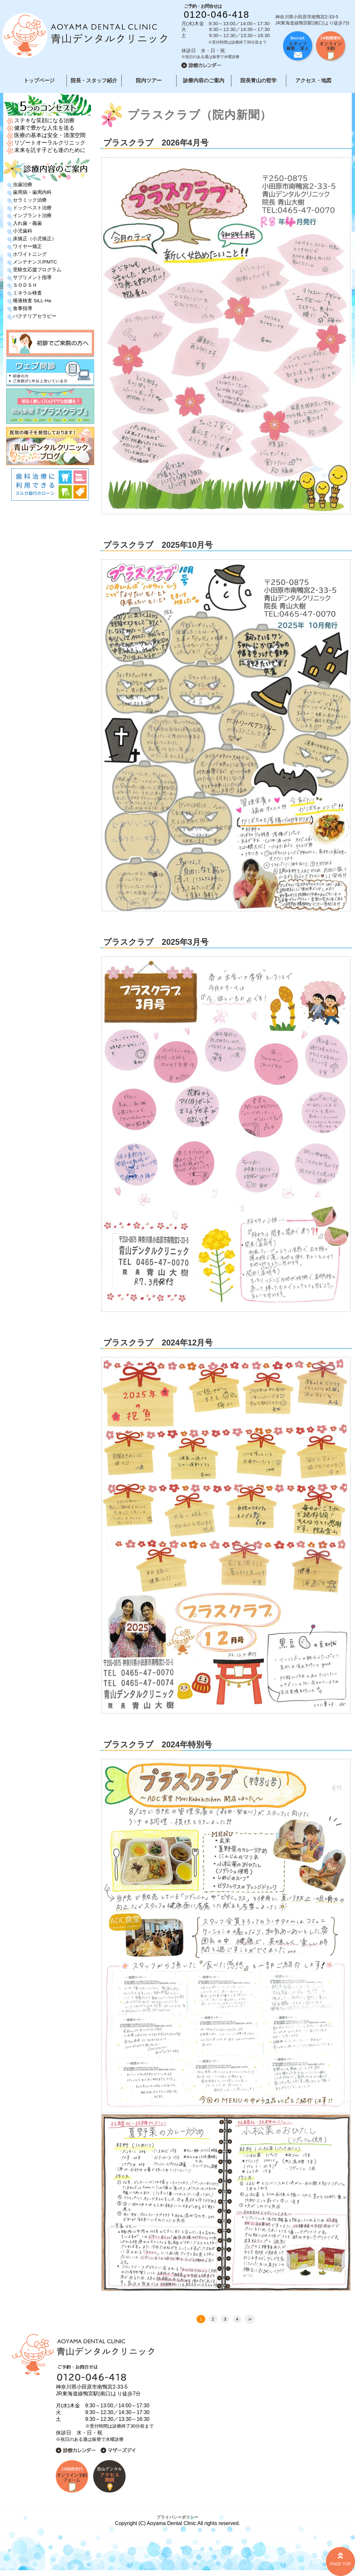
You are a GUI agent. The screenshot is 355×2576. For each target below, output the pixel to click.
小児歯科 (22, 231)
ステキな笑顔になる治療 (44, 120)
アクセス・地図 (313, 80)
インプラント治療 (32, 215)
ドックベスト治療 (32, 207)
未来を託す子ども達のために (50, 150)
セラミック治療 (30, 200)
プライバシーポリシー (177, 2517)
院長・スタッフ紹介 (94, 80)
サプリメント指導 (32, 277)
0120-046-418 (216, 14)
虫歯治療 (22, 184)
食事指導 (22, 308)
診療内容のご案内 (203, 80)
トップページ (39, 80)
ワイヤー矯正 (27, 246)
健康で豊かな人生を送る (44, 128)
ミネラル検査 (27, 292)
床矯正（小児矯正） (34, 238)
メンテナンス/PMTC (35, 262)
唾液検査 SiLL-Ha (32, 300)
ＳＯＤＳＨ (25, 285)
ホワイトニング (30, 254)
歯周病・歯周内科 (32, 192)
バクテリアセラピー (34, 316)
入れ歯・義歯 (27, 223)
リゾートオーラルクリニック (50, 143)
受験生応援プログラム (37, 269)
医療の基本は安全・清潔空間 (50, 135)
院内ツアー (149, 80)
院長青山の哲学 (258, 80)
